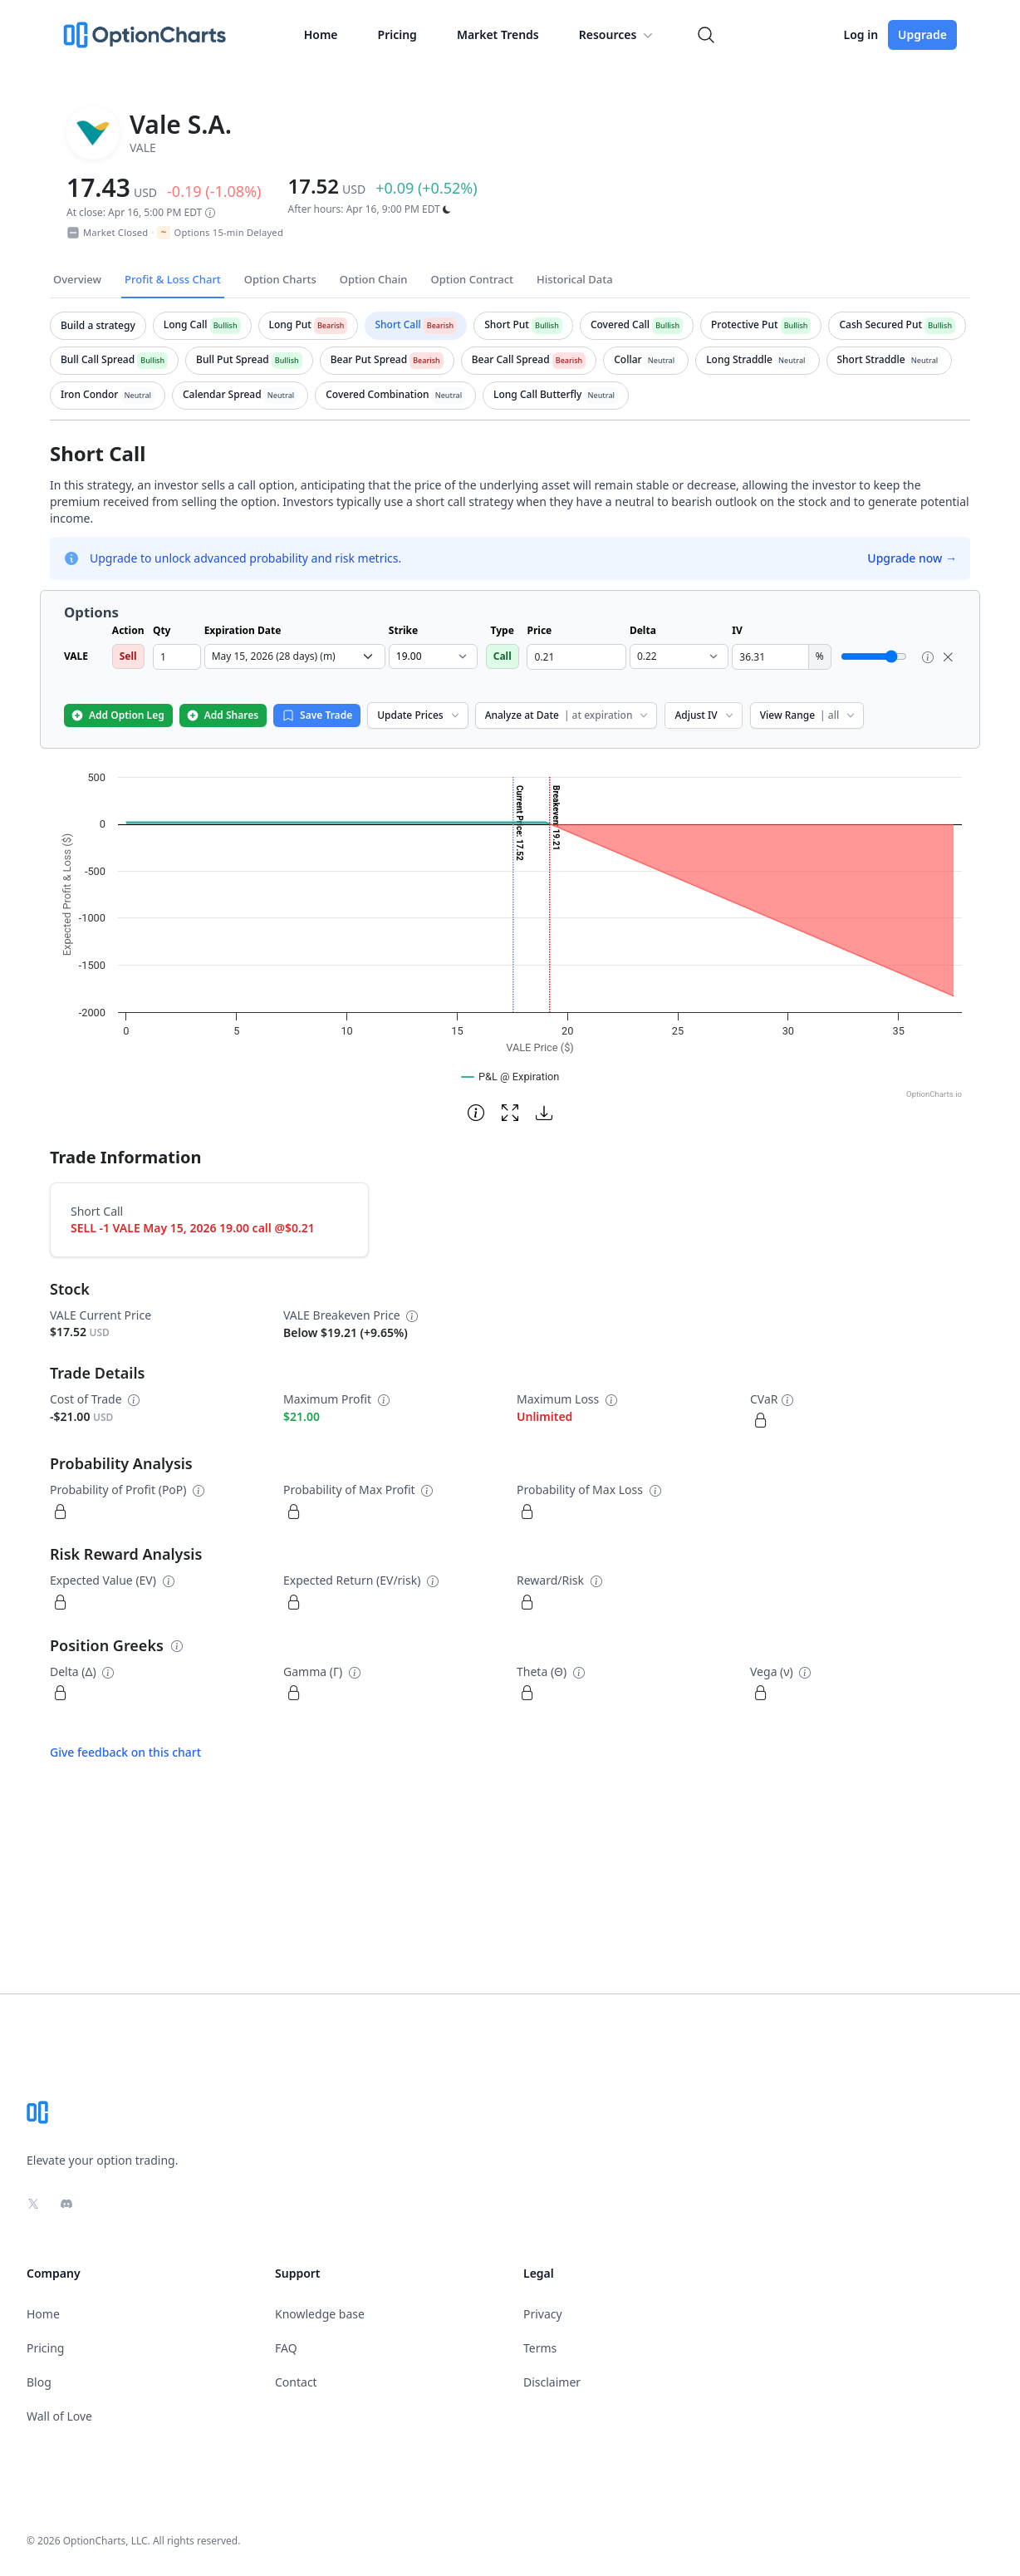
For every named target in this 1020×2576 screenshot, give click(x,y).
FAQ (286, 2348)
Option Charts (280, 279)
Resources (618, 35)
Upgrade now (912, 558)
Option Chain (374, 279)
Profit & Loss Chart (173, 279)
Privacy (542, 2314)
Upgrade (922, 34)
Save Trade (317, 715)
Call (502, 656)
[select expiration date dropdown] (294, 656)
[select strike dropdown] (433, 656)
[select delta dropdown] (679, 656)
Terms (540, 2348)
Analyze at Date (568, 715)
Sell (128, 656)
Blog (39, 2382)
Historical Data (575, 279)
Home (321, 34)
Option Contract (471, 279)
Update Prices (419, 715)
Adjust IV (704, 715)
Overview (77, 279)
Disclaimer (552, 2382)
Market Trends (498, 34)
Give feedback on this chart (125, 1752)
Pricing (397, 34)
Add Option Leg (117, 715)
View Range (808, 715)
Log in (860, 34)
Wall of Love (59, 2416)
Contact (296, 2382)
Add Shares (222, 715)
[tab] (98, 326)
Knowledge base (320, 2314)
